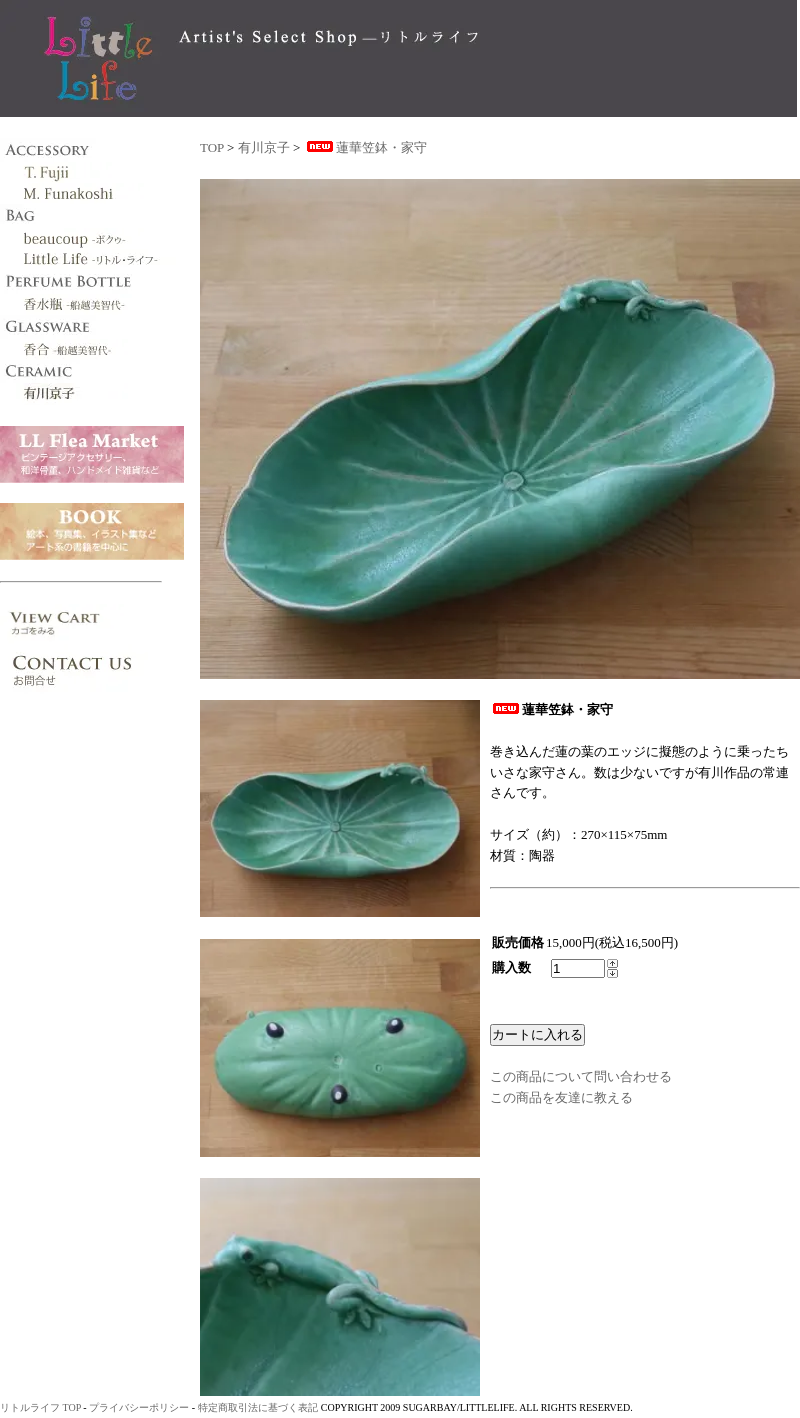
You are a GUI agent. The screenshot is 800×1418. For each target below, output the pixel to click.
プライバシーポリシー (139, 1407)
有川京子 (264, 147)
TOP (212, 147)
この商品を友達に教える (561, 1097)
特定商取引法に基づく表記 (258, 1407)
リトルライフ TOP (40, 1407)
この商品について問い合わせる (581, 1076)
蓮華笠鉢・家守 (365, 147)
